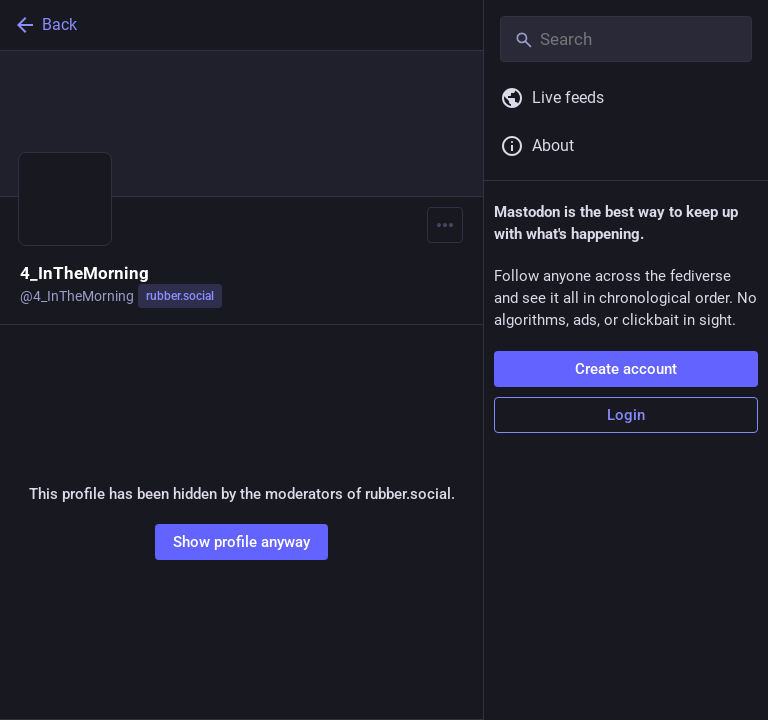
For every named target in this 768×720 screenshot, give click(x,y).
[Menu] (445, 225)
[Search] (626, 39)
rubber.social (180, 296)
